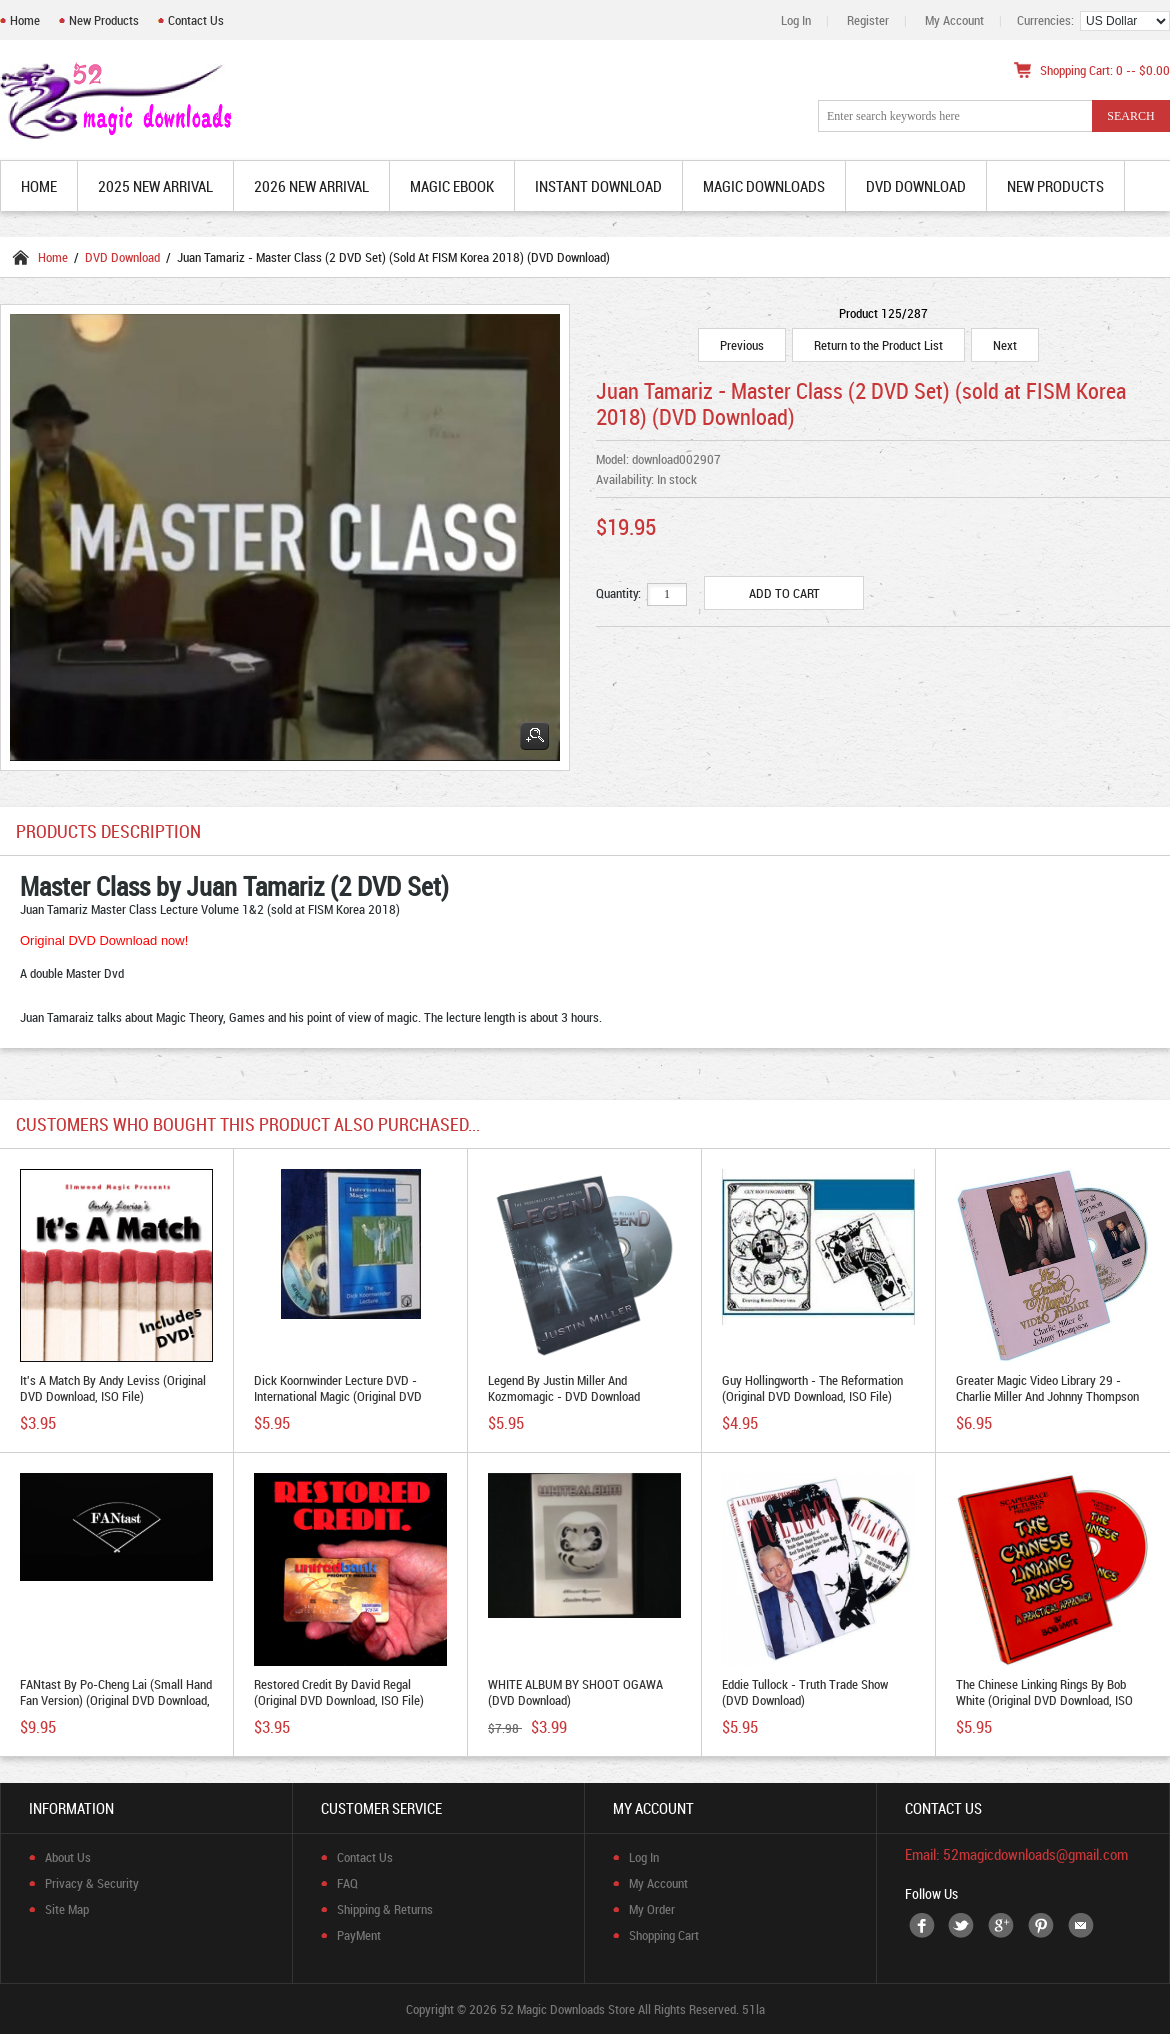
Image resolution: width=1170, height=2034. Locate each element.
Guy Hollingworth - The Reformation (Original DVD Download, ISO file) (812, 1388)
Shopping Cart (664, 1935)
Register (868, 20)
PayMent (359, 1935)
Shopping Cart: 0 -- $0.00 (1105, 70)
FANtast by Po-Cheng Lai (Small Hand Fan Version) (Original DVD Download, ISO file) (116, 1700)
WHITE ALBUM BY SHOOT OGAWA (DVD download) (575, 1692)
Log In (796, 20)
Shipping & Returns (385, 1909)
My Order (652, 1909)
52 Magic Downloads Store (567, 2009)
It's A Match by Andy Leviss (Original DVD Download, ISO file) (113, 1388)
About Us (68, 1857)
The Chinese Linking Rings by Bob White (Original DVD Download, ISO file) (1044, 1700)
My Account (954, 20)
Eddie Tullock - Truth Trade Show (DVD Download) (805, 1692)
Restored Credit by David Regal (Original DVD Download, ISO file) (339, 1692)
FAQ (347, 1883)
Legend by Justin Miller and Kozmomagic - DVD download (564, 1388)
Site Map (67, 1909)
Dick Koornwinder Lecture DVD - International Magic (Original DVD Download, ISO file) (338, 1396)
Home (25, 20)
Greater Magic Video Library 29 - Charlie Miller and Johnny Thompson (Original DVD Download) (1047, 1396)
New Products (104, 20)
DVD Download (122, 257)
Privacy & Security (92, 1883)
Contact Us (196, 20)
